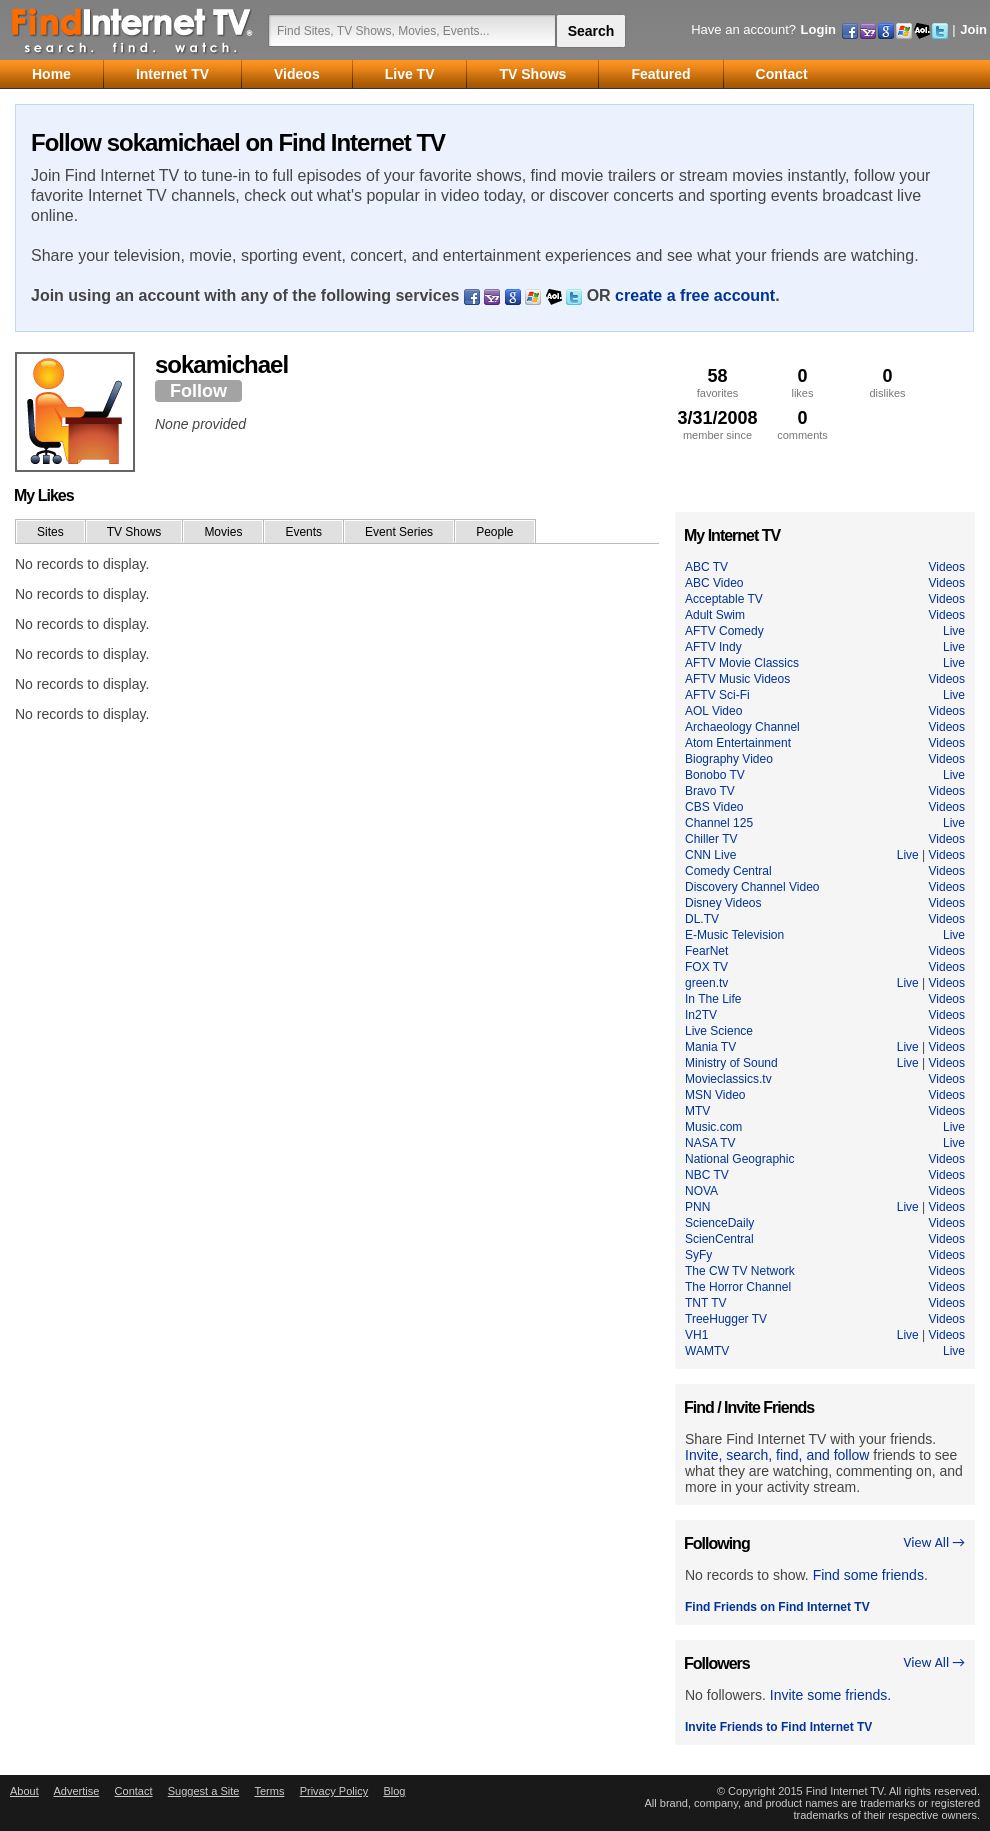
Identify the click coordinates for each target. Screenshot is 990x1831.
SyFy (698, 1255)
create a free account (695, 295)
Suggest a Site (204, 1791)
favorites (717, 382)
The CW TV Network (740, 1271)
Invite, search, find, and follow (777, 1455)
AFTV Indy (713, 647)
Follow (198, 391)
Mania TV (710, 1047)
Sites (50, 532)
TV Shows (134, 532)
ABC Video (714, 583)
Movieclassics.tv (728, 1079)
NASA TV (710, 1143)
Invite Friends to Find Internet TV (778, 1727)
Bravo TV (710, 791)
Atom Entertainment (738, 743)
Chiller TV (711, 839)
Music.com (713, 1127)
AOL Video (713, 711)
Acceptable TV (724, 599)
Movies (223, 532)
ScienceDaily (719, 1223)
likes (802, 382)
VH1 (696, 1335)
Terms (269, 1791)
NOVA (701, 1191)
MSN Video (715, 1095)
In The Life (713, 999)
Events (303, 532)
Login (818, 29)
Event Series (399, 532)
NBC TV (707, 1175)
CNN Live (710, 855)
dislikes (887, 382)
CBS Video (714, 807)
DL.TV (702, 919)
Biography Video (729, 759)
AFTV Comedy (724, 631)
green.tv (706, 983)
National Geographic (739, 1159)
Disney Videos (723, 903)
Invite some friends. (830, 1695)
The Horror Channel (738, 1287)
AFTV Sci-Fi (717, 695)
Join (973, 29)
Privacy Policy (334, 1791)
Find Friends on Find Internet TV (777, 1607)
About (24, 1791)
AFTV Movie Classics (742, 663)
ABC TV (706, 567)
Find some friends (868, 1575)
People (494, 532)
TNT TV (706, 1303)
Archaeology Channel (742, 727)
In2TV (701, 1015)
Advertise (76, 1791)
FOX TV (706, 967)
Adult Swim (715, 615)
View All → (934, 1542)
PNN (697, 1207)
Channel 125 (719, 823)
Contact (134, 1791)
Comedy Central (728, 871)
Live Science (719, 1031)
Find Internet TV (133, 30)
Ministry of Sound (731, 1063)
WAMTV (707, 1351)
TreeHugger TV (726, 1319)
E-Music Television (734, 935)
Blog (394, 1791)
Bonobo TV (715, 775)
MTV (697, 1111)
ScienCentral (719, 1239)
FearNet (706, 951)
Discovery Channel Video (752, 887)
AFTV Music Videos (737, 679)
